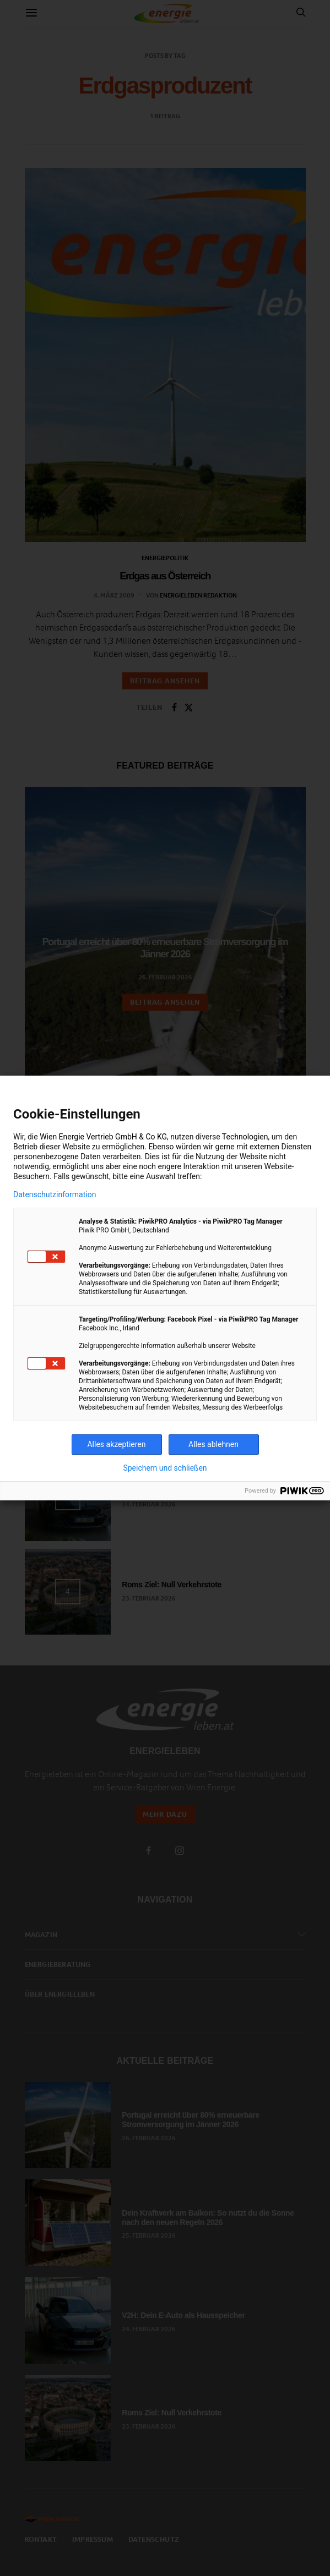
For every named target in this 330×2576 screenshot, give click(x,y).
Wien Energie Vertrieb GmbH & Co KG (103, 1136)
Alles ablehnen (213, 1444)
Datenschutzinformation (54, 1194)
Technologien (245, 1136)
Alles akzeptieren (116, 1444)
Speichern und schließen (165, 1468)
